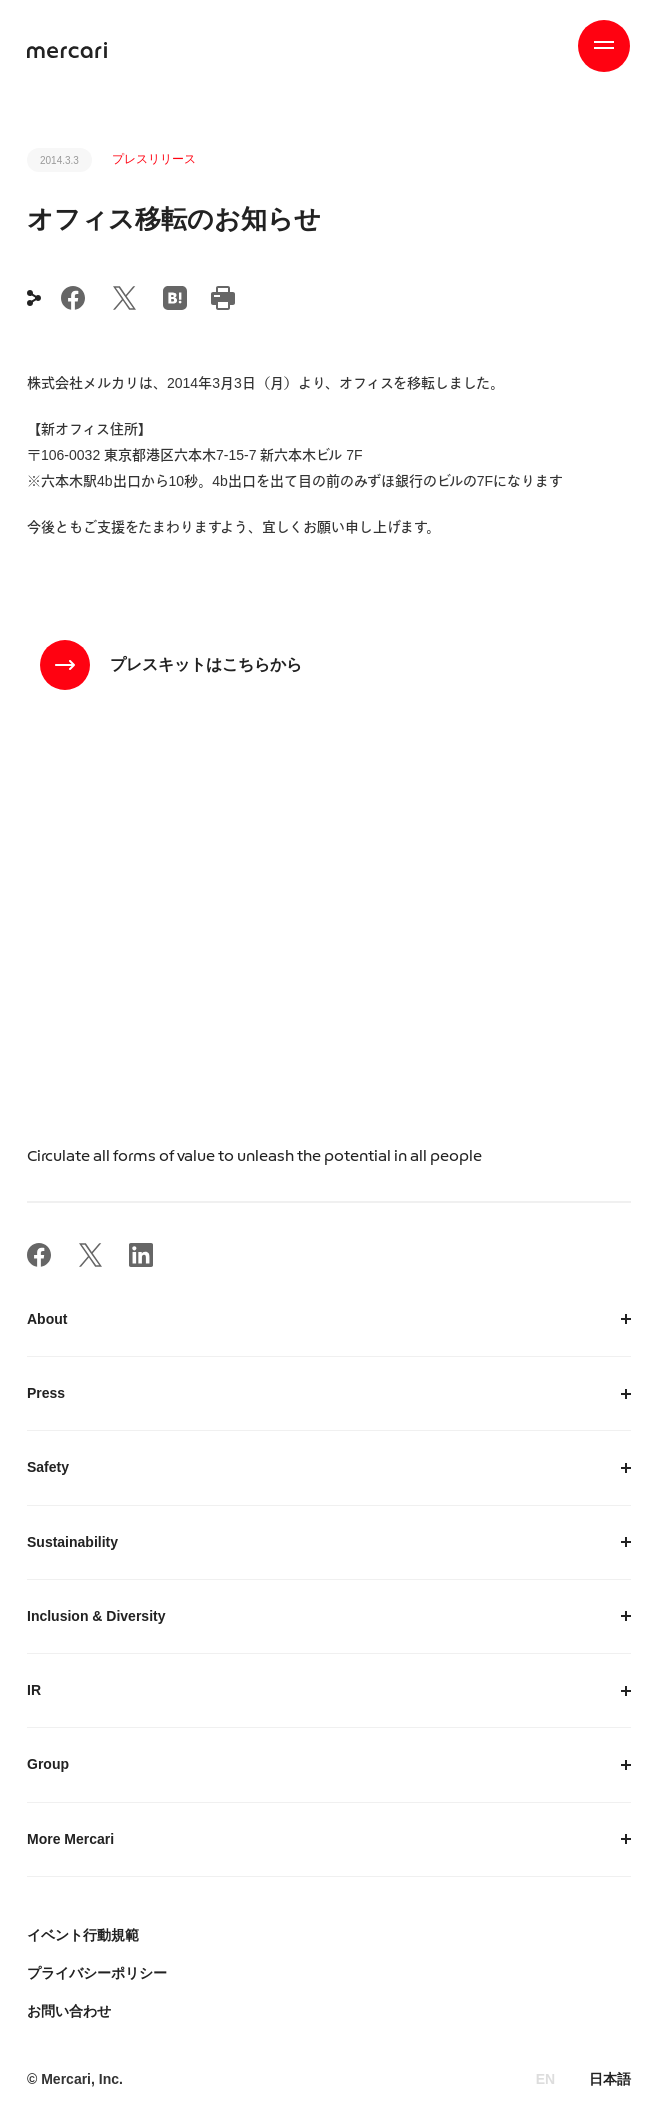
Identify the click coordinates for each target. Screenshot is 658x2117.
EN (545, 2079)
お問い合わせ (69, 2011)
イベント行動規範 (83, 1935)
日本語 (610, 2079)
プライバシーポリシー (97, 1973)
